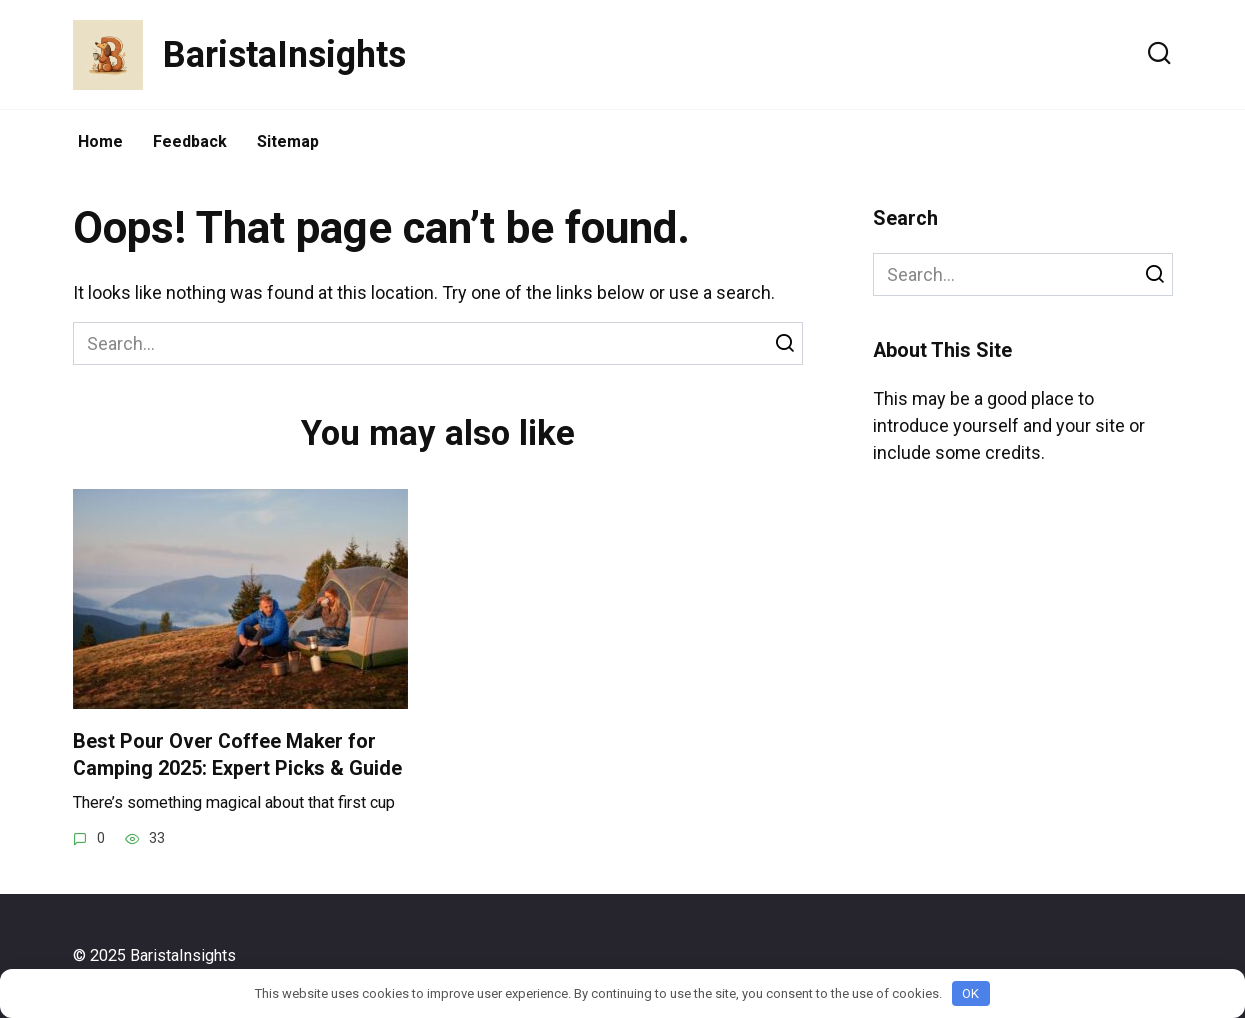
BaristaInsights (284, 55)
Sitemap (288, 141)
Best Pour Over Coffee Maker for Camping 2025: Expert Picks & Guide (237, 754)
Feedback (190, 141)
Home (100, 141)
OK (970, 993)
